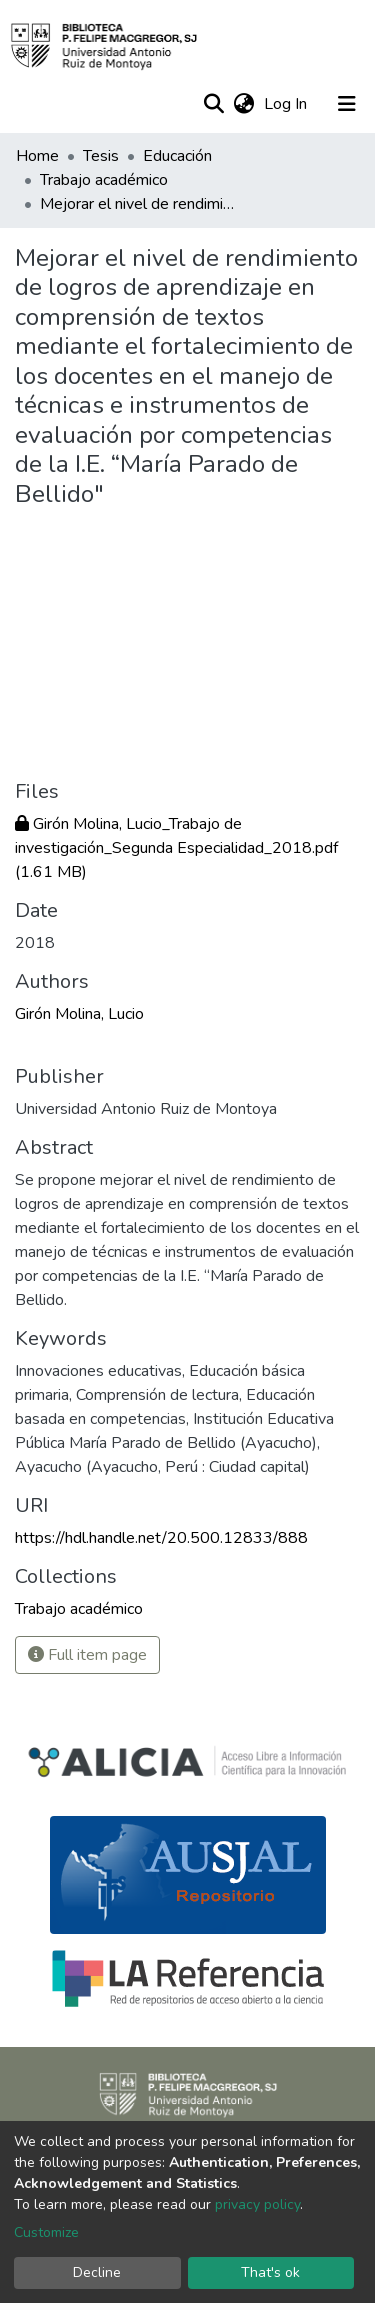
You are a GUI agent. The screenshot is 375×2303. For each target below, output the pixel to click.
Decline (97, 2272)
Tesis (101, 156)
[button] (243, 104)
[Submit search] (213, 104)
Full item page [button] (87, 1655)
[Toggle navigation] (347, 104)
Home (37, 156)
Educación (177, 156)
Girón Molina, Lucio (79, 1014)
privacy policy (257, 2204)
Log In (287, 104)
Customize (46, 2232)
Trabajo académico (104, 180)
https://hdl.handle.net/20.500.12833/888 (161, 1538)
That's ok (270, 2272)
